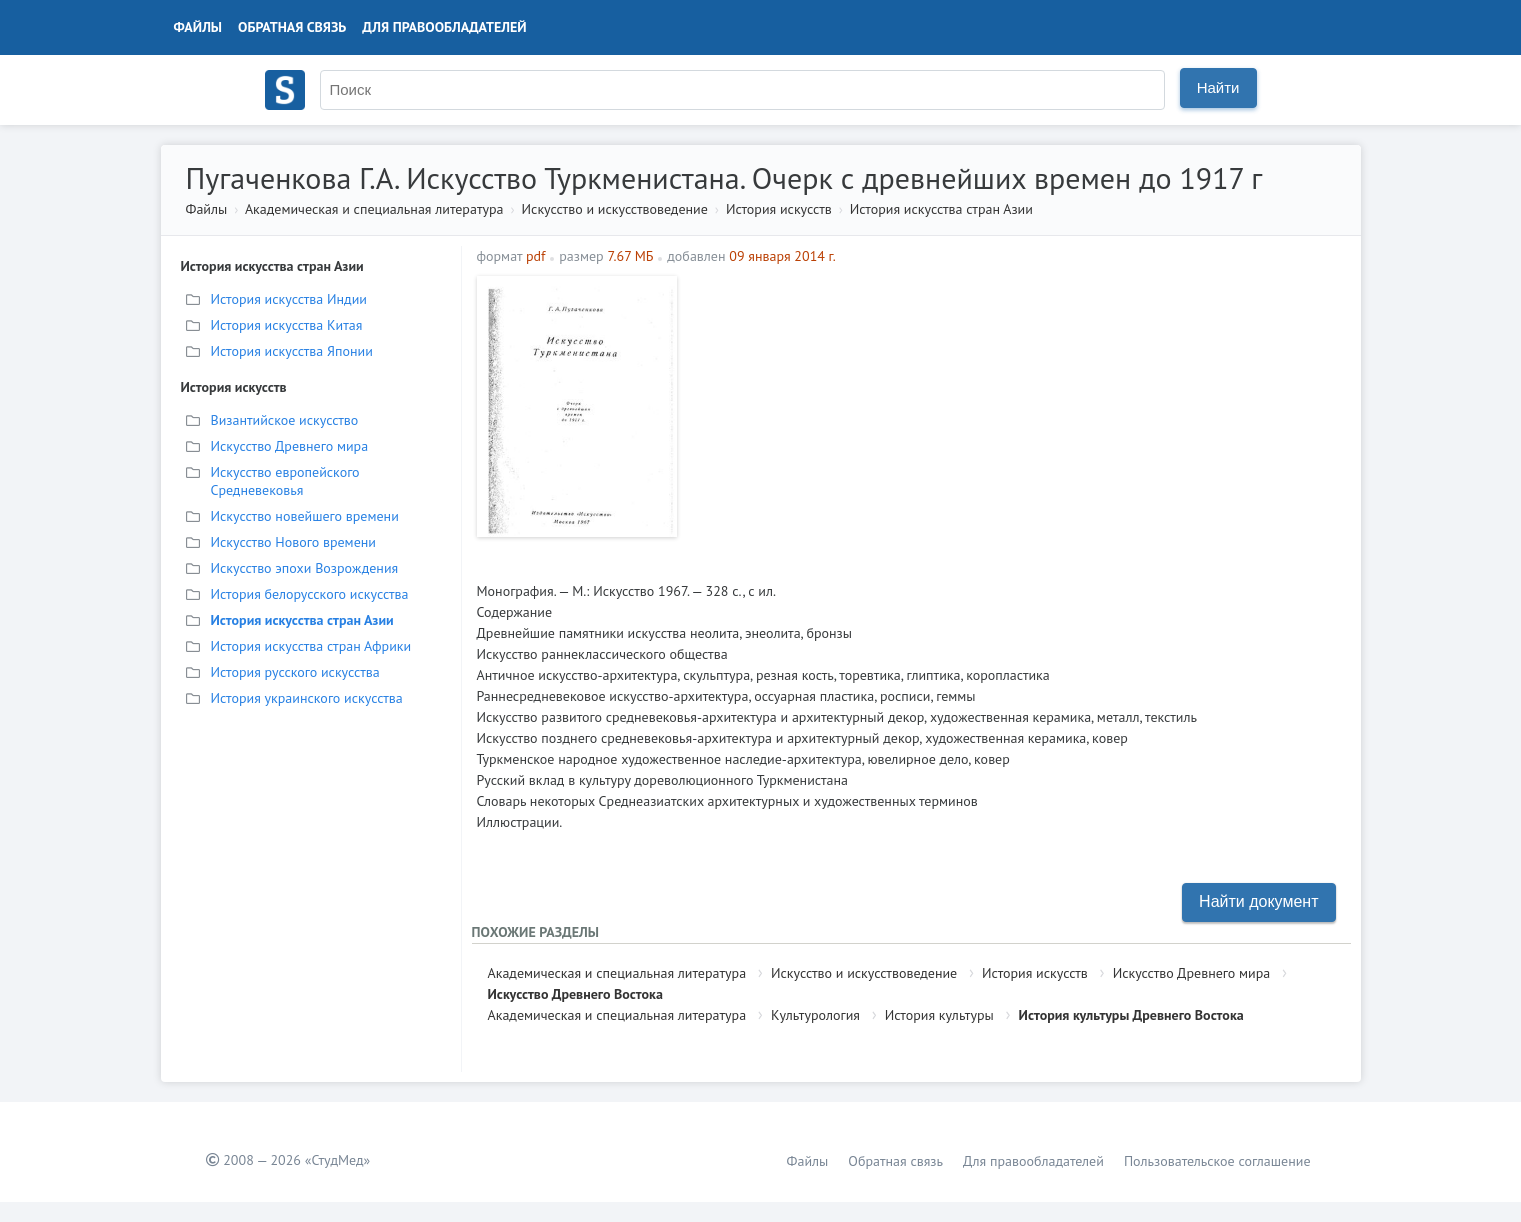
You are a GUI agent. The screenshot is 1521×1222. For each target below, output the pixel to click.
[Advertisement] (1016, 416)
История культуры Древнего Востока (1131, 1015)
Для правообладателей (444, 27)
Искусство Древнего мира (1192, 973)
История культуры (939, 1015)
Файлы (198, 27)
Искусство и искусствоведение (615, 209)
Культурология (815, 1015)
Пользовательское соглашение (1217, 1161)
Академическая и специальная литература (374, 209)
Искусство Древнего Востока (575, 994)
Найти (1218, 87)
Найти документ (1258, 901)
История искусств (779, 209)
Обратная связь (292, 27)
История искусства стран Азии (941, 209)
